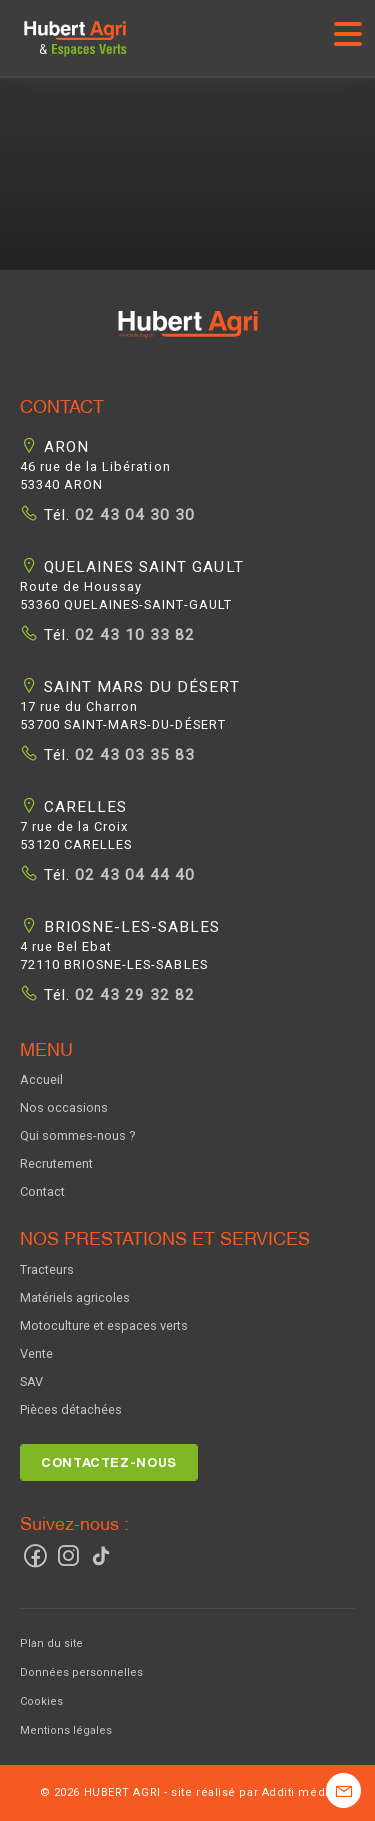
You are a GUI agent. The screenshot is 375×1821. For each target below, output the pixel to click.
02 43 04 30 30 (132, 515)
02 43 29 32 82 (132, 995)
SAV (31, 1381)
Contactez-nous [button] (109, 1462)
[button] (188, 336)
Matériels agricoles (75, 1297)
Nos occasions (64, 1107)
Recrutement (56, 1163)
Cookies (41, 1701)
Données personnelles (81, 1672)
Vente (36, 1353)
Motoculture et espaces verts (104, 1325)
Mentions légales (66, 1730)
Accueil (41, 1079)
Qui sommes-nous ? (77, 1135)
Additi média (299, 1792)
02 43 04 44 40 (132, 875)
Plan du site (51, 1643)
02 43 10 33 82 (132, 635)
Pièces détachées (71, 1409)
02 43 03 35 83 (132, 755)
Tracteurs (47, 1269)
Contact (42, 1191)
